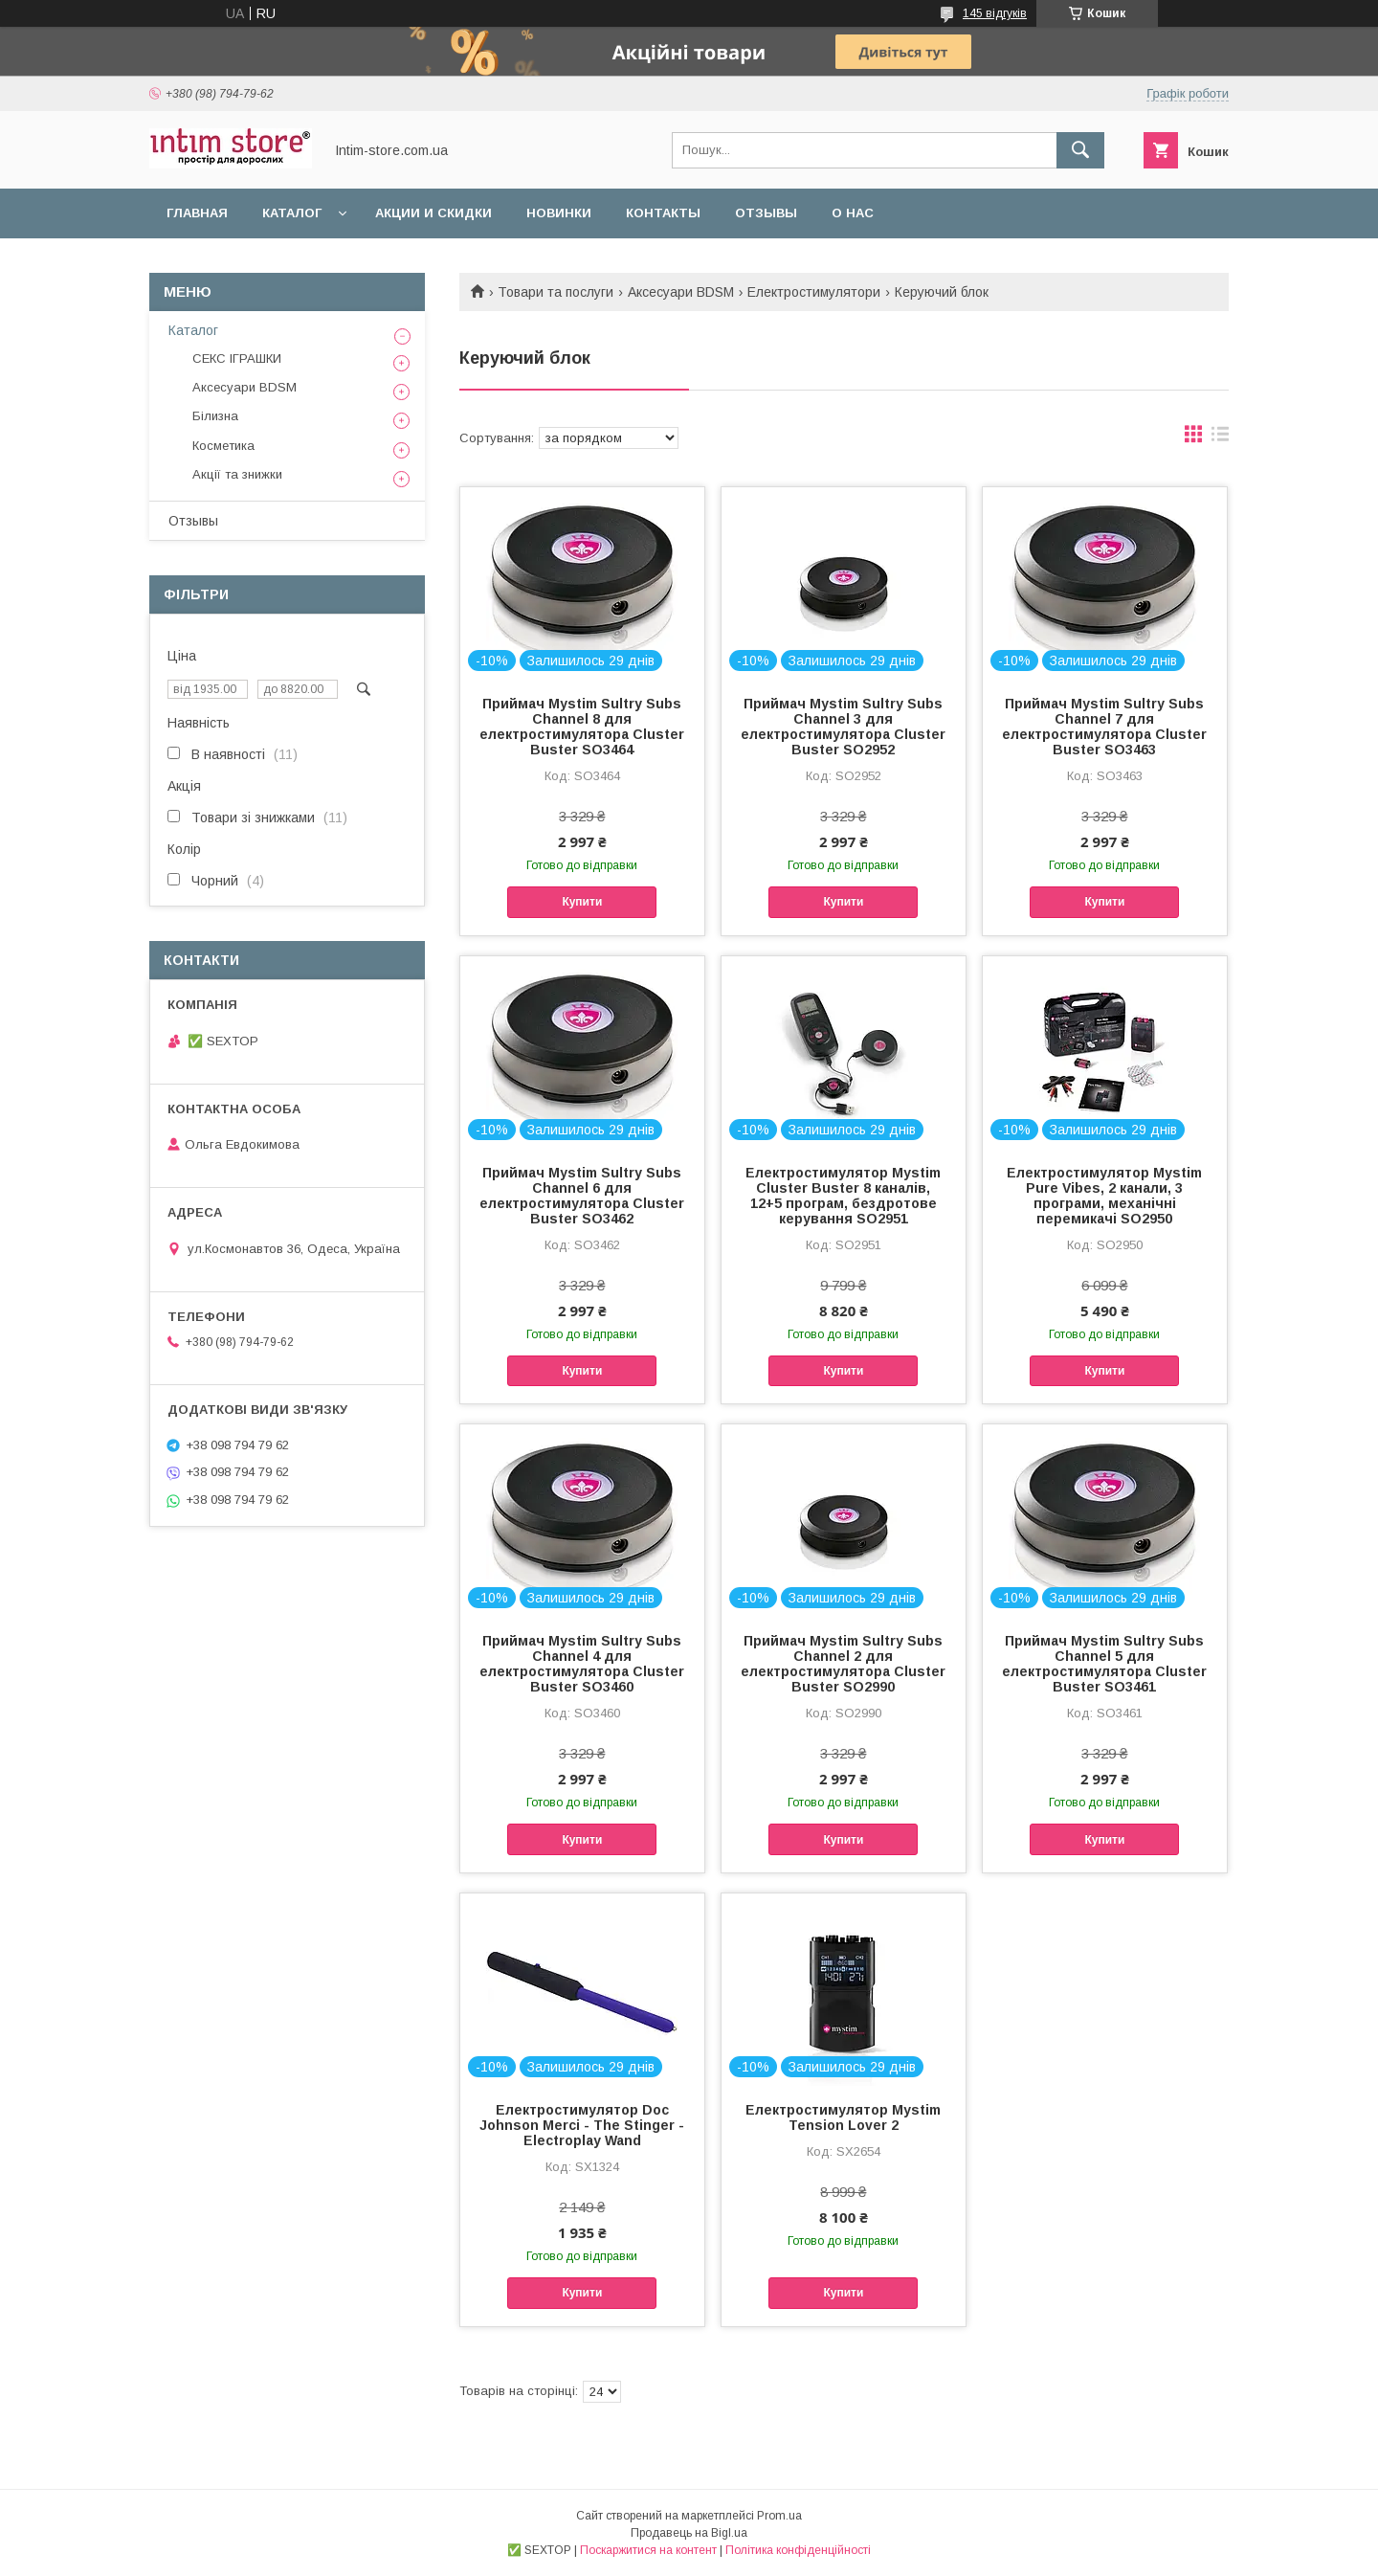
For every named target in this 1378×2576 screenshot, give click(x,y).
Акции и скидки (433, 213)
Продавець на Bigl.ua (689, 2533)
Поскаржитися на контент (648, 2550)
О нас (853, 213)
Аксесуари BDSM (681, 292)
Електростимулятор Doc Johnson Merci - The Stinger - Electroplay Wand (581, 2125)
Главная (197, 213)
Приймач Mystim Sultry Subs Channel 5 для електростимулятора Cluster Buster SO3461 (1104, 1663)
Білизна (215, 416)
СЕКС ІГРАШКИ (236, 358)
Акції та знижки (237, 474)
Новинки (558, 213)
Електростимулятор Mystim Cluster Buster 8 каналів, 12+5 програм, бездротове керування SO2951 (843, 1195)
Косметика (223, 445)
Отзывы (766, 213)
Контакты (663, 213)
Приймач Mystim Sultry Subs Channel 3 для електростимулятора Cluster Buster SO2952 (843, 726)
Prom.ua (779, 2515)
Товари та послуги (555, 292)
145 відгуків (995, 13)
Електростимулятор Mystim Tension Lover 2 (843, 2117)
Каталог (292, 213)
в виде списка (1220, 438)
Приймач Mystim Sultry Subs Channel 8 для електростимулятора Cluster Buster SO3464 (581, 726)
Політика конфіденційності (798, 2550)
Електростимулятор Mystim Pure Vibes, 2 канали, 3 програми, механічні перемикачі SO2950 (1104, 1195)
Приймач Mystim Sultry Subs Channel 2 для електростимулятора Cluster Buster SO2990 (843, 1663)
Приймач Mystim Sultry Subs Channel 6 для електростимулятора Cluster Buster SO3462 (581, 1195)
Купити (582, 901)
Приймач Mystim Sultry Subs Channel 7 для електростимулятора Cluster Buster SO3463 (1104, 726)
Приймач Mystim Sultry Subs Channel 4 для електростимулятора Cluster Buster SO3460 (581, 1663)
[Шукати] (1080, 150)
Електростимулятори (813, 292)
